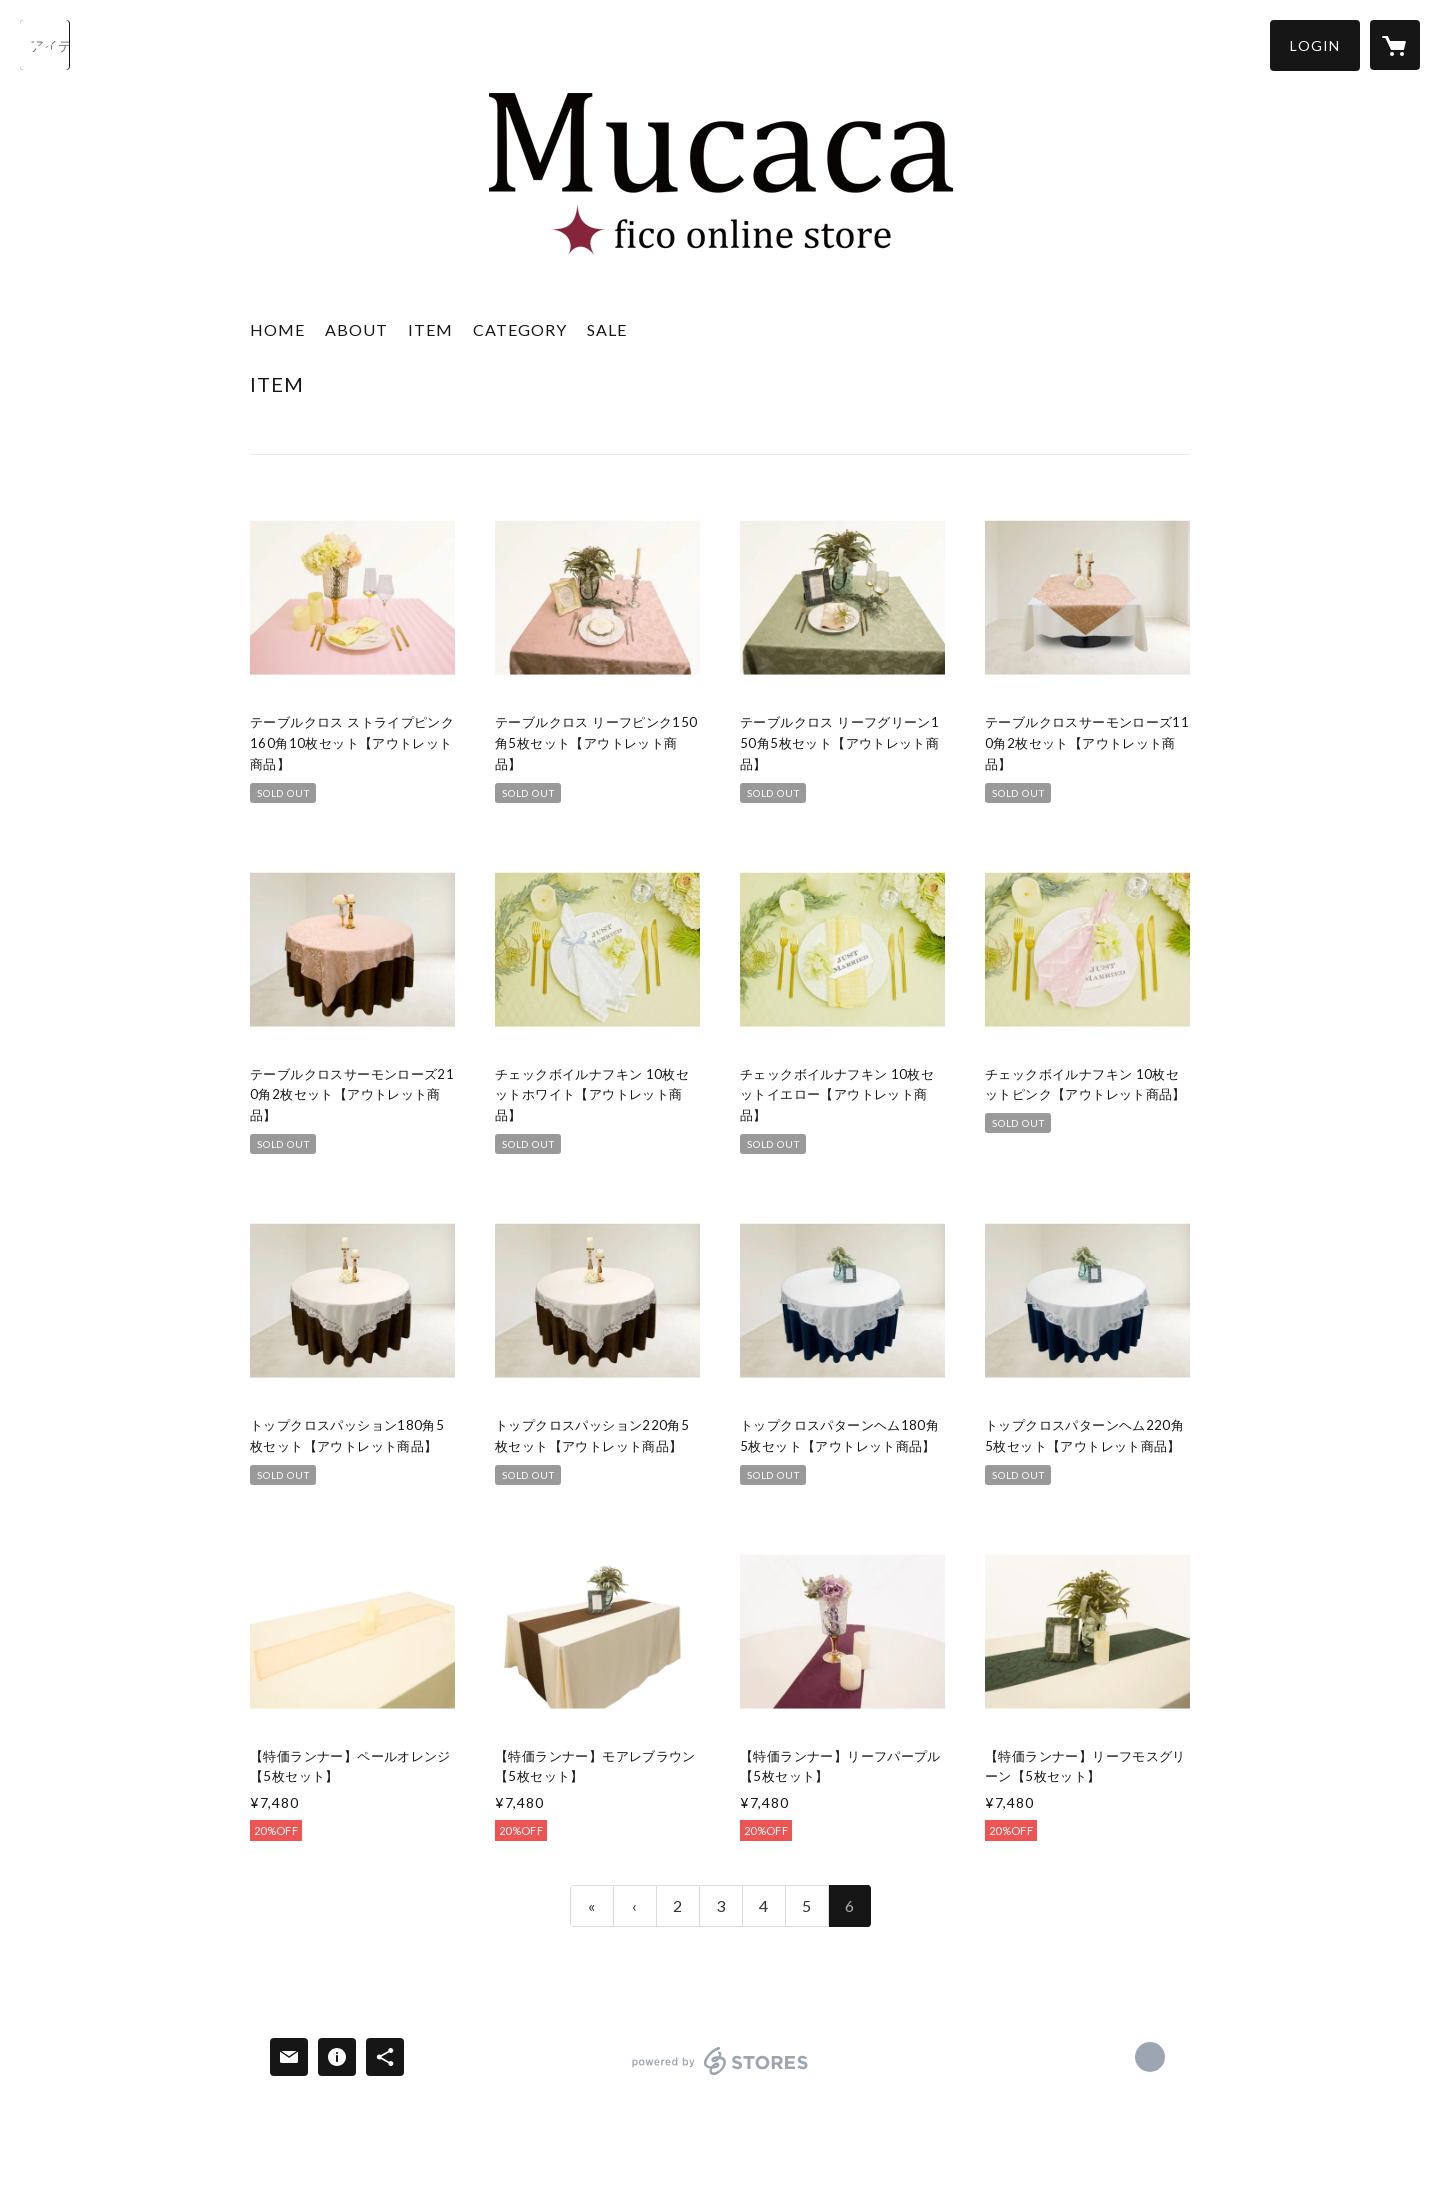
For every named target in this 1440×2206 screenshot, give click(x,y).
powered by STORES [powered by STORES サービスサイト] (720, 2074)
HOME (277, 329)
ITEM (430, 329)
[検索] (45, 45)
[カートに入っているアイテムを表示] (1395, 45)
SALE (607, 329)
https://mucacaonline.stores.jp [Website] (1150, 2057)
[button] (1315, 45)
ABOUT (356, 329)
